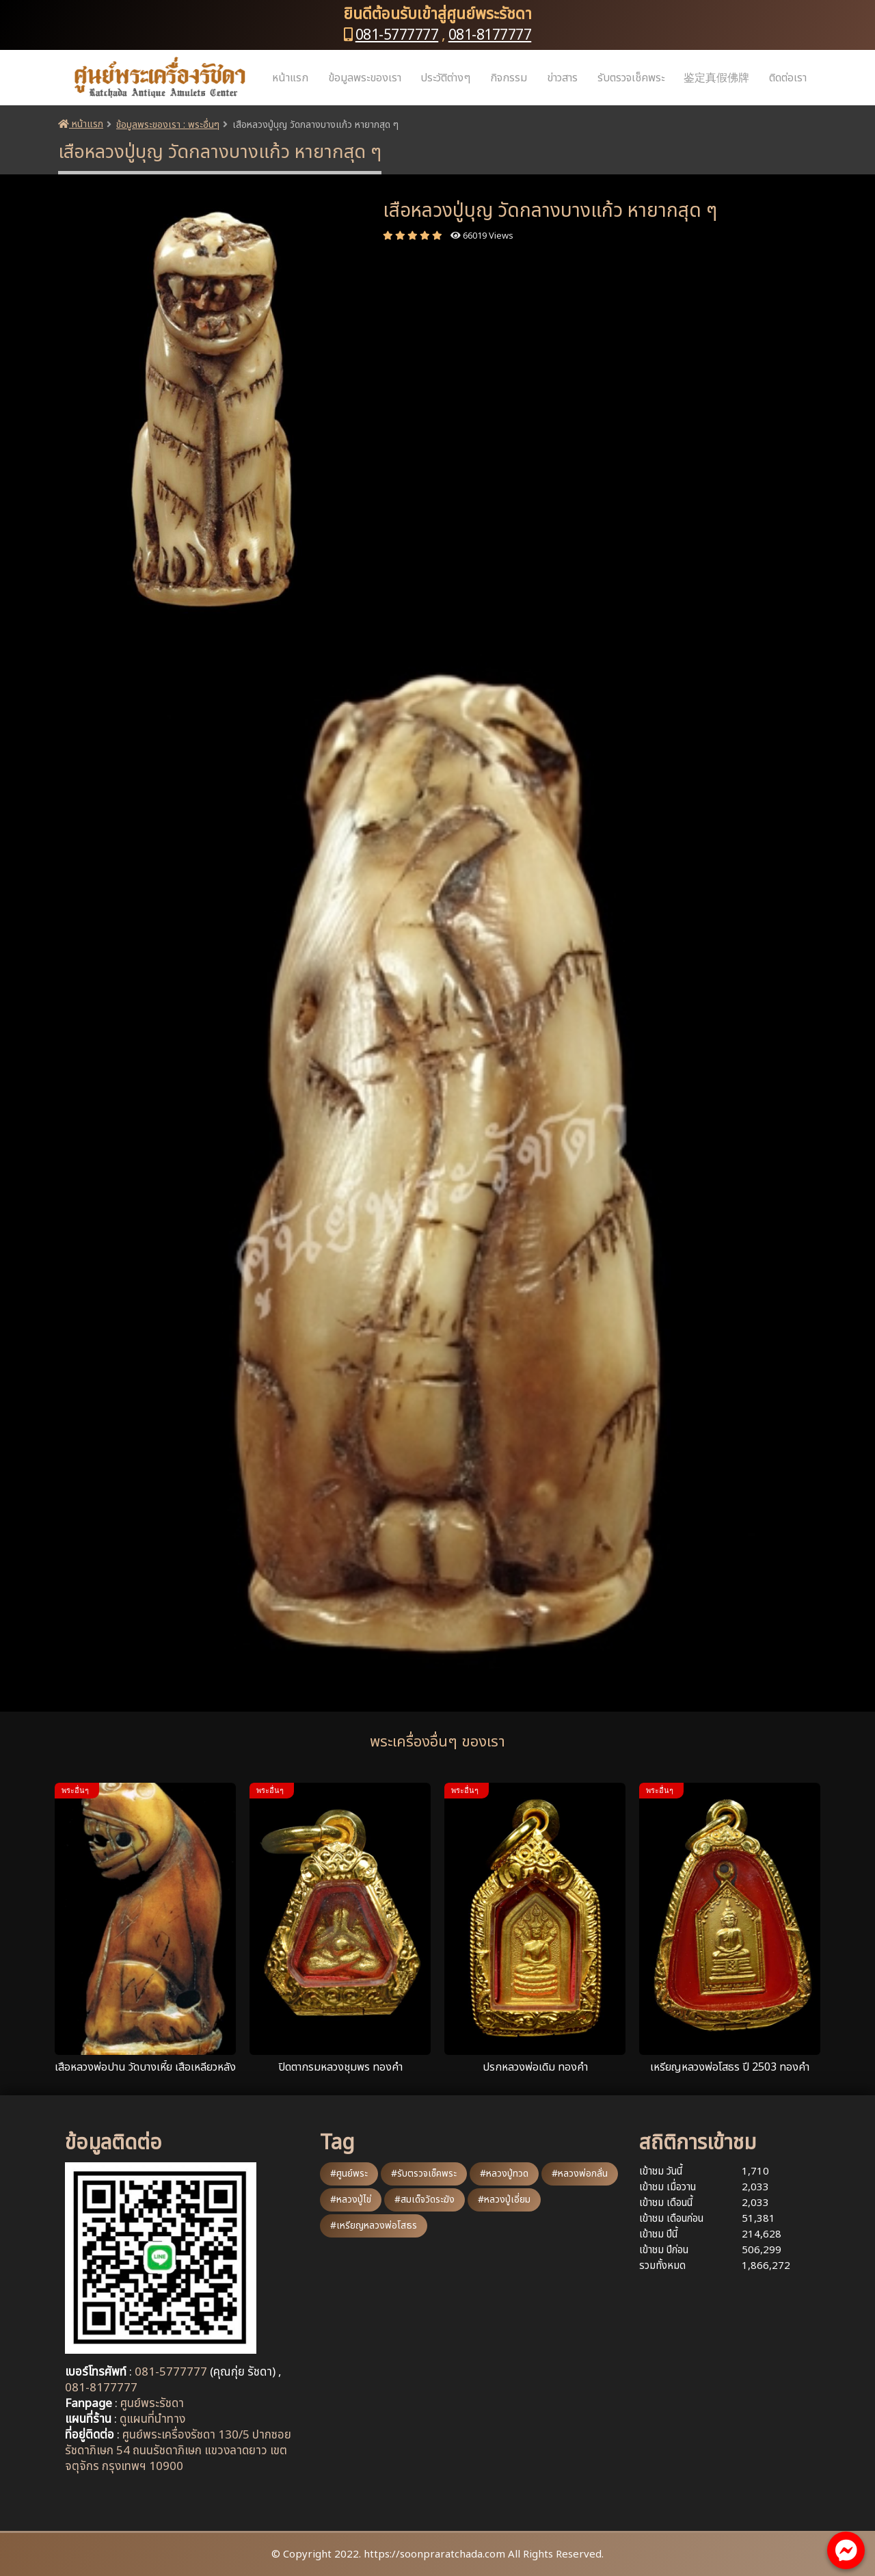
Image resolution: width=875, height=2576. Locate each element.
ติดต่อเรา (788, 78)
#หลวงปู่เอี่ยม (504, 2199)
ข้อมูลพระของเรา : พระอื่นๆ (167, 125)
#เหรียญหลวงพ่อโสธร (373, 2225)
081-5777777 (397, 35)
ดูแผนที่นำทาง (152, 2419)
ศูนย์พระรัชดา (152, 2404)
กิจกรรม (508, 78)
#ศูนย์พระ (349, 2173)
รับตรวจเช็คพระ (630, 78)
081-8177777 (490, 35)
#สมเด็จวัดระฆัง (424, 2199)
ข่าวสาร (562, 78)
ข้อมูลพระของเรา (364, 78)
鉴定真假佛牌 (716, 78)
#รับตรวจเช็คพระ (424, 2173)
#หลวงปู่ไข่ (350, 2199)
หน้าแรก (290, 78)
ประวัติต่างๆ (445, 78)
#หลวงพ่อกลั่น (580, 2173)
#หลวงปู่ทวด (504, 2173)
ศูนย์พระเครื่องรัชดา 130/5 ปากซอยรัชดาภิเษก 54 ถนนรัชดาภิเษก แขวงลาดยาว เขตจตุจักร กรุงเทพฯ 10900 (178, 2450)
